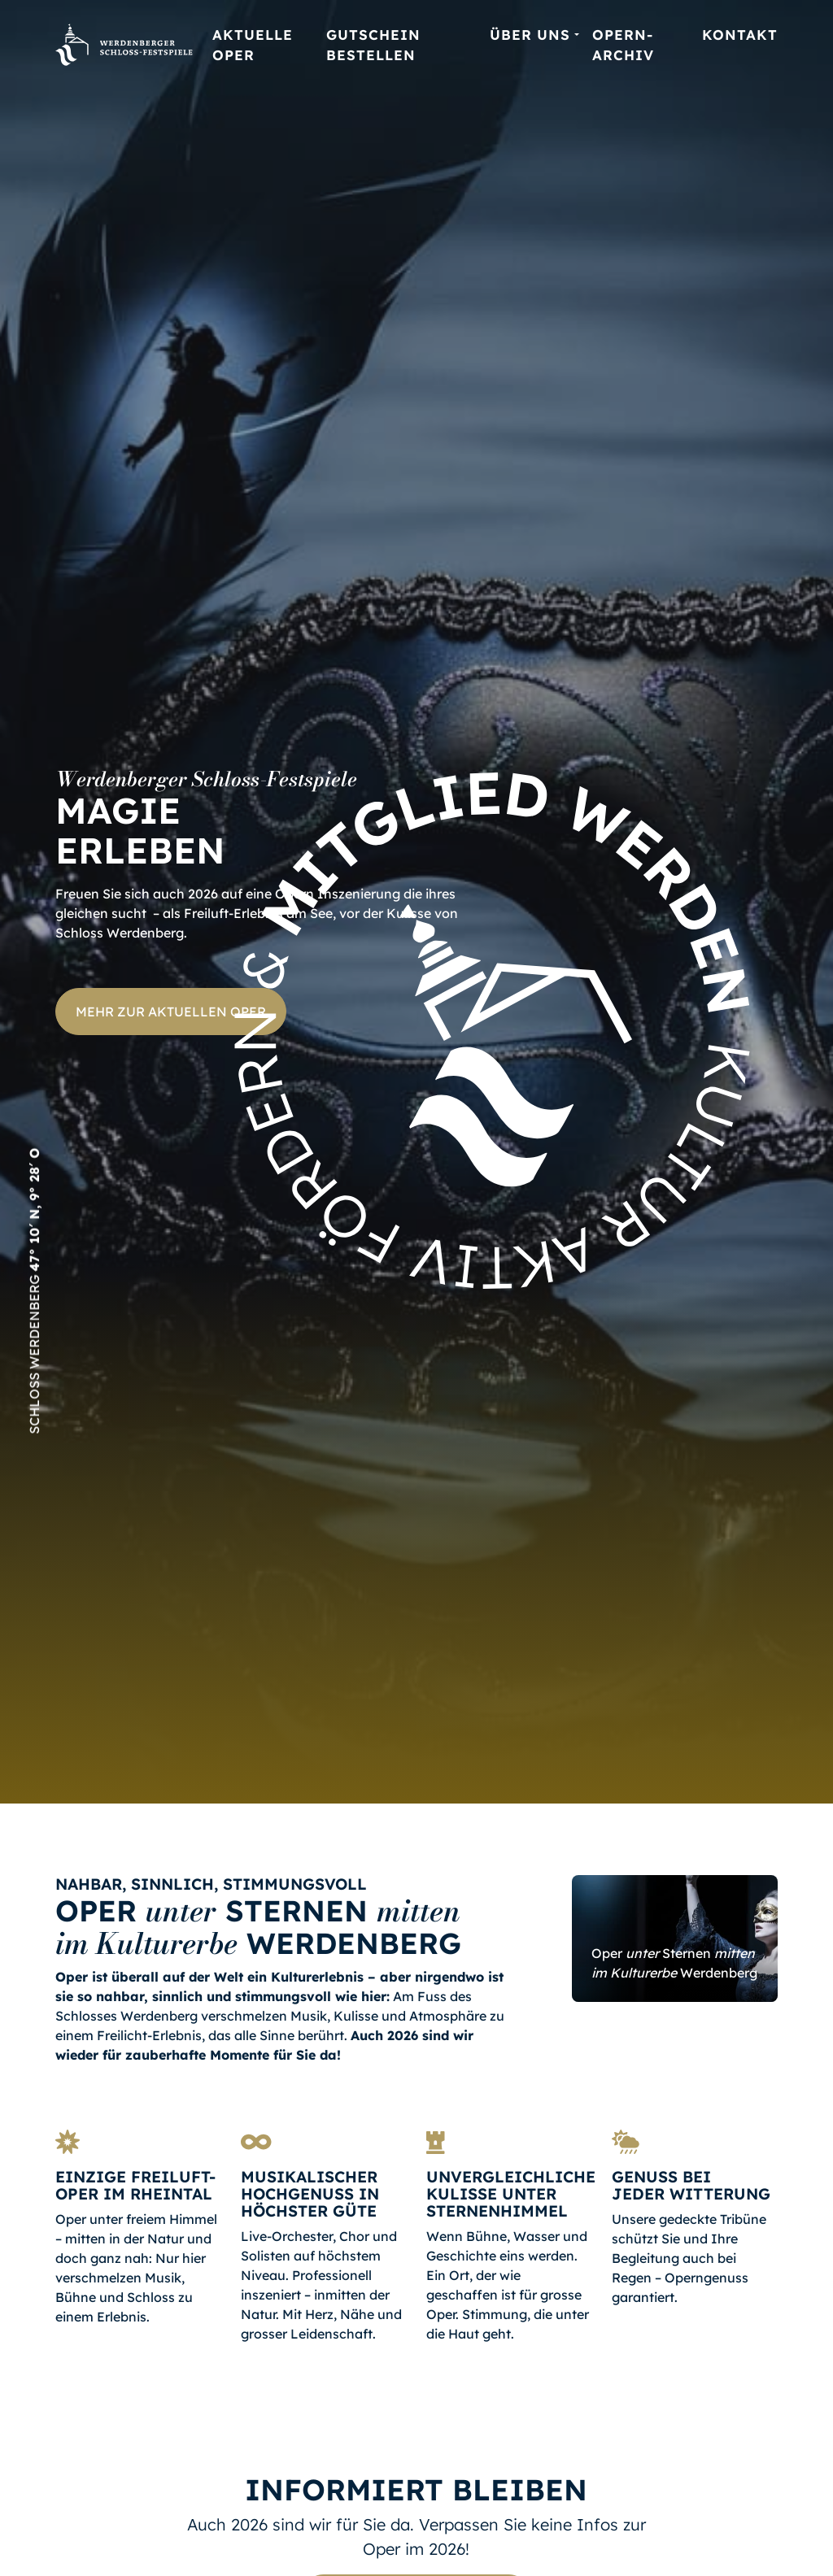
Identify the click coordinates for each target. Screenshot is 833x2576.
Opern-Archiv (623, 45)
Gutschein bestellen (373, 45)
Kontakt (740, 34)
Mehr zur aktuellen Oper (171, 1011)
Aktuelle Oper (252, 45)
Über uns (530, 34)
